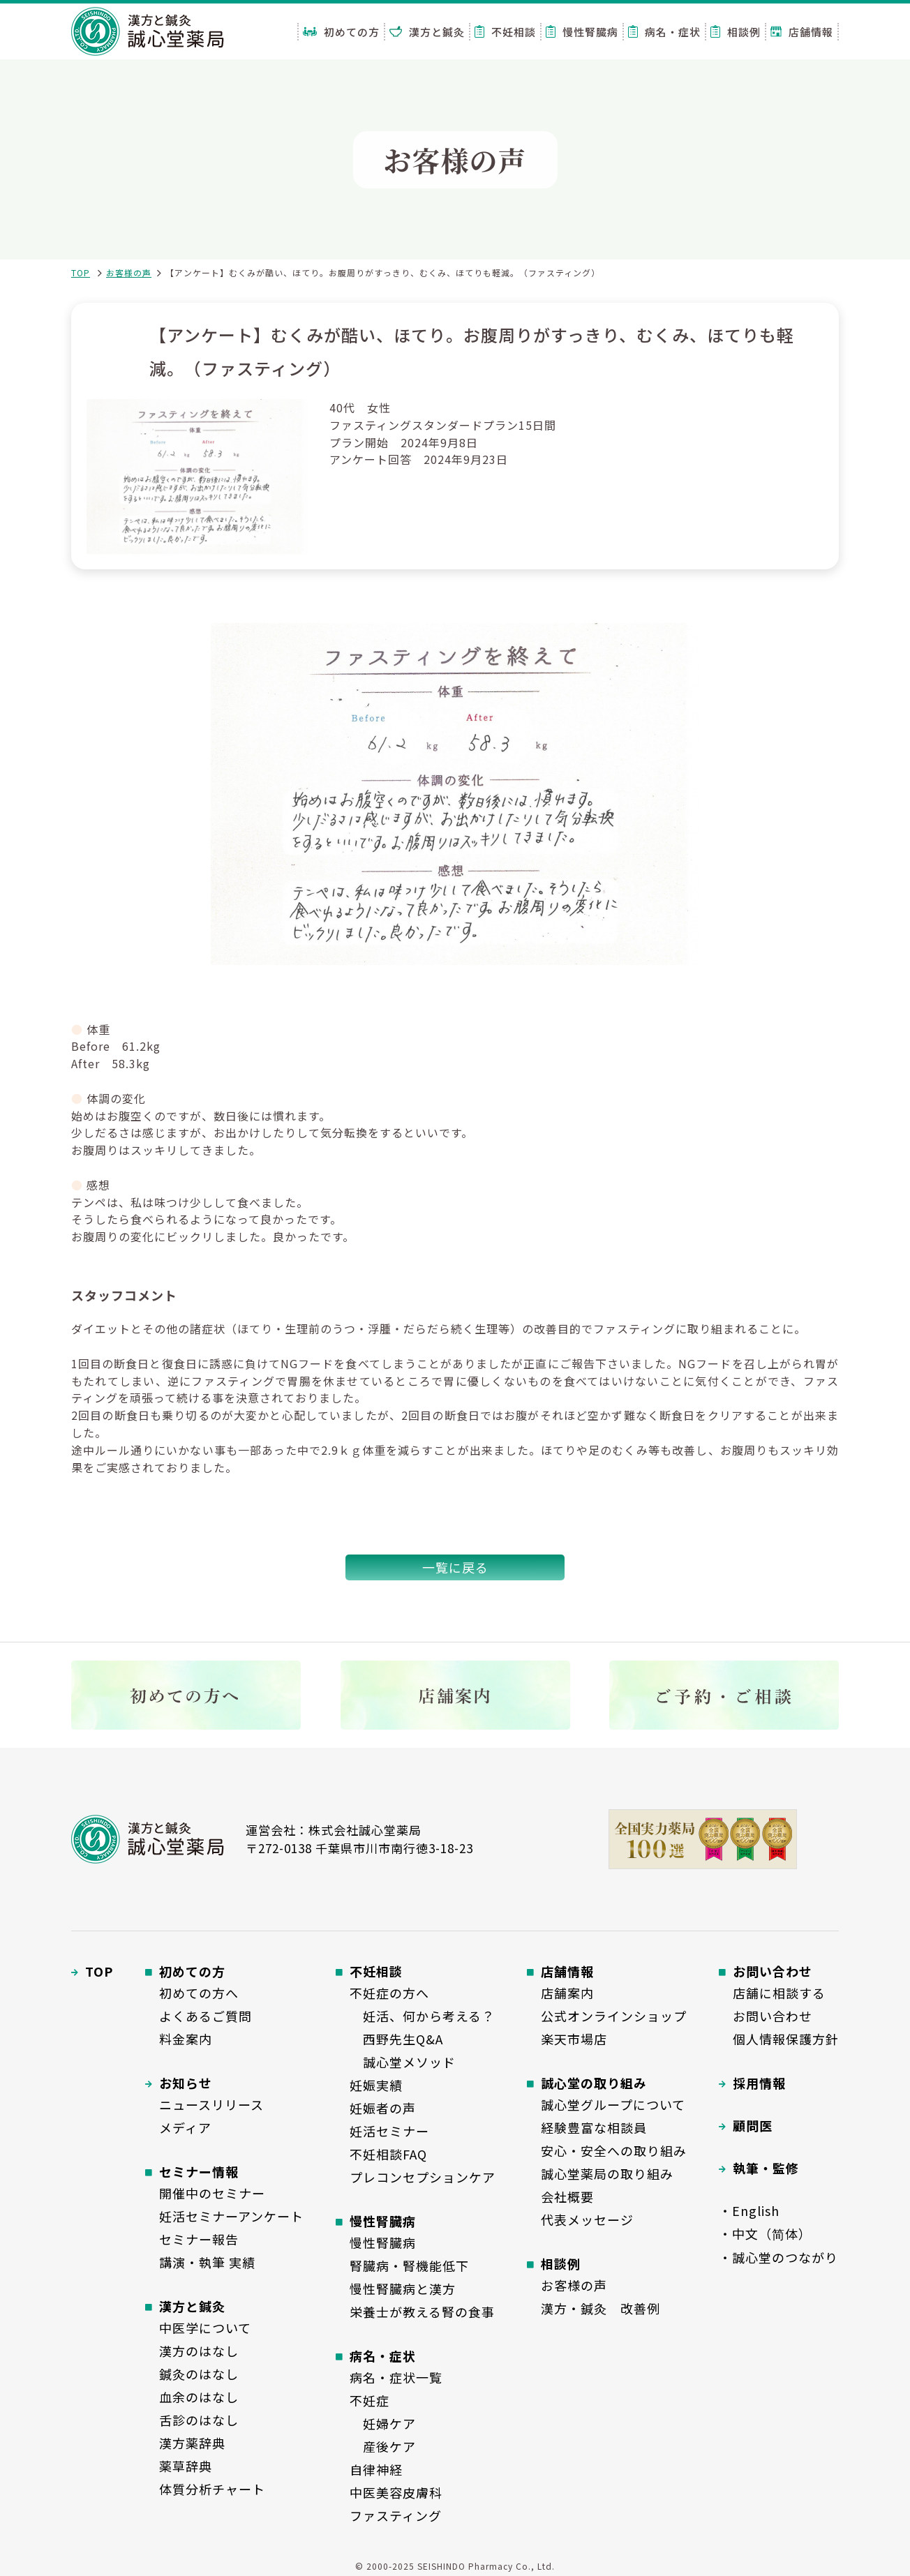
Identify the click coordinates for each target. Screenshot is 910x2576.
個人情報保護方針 (786, 2039)
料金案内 (185, 2039)
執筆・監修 (766, 2168)
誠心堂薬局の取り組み (607, 2173)
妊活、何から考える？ (422, 2016)
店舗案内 (567, 1993)
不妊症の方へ (389, 1993)
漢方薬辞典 (192, 2443)
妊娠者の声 (383, 2108)
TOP (80, 272)
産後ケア (383, 2446)
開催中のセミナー (212, 2193)
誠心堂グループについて (613, 2104)
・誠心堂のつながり (778, 2257)
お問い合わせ (772, 2016)
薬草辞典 (185, 2466)
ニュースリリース (211, 2104)
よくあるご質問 (205, 2016)
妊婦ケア (383, 2423)
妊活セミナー (389, 2131)
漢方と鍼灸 (427, 31)
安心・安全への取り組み (614, 2150)
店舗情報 (801, 31)
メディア (185, 2127)
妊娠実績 (376, 2085)
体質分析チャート (212, 2489)
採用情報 (759, 2083)
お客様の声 (128, 272)
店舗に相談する (779, 1993)
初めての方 (341, 31)
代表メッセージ (587, 2219)
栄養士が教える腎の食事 (422, 2311)
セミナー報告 (199, 2239)
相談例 (735, 31)
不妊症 (369, 2400)
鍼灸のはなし (199, 2374)
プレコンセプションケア (422, 2177)
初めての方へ (199, 1993)
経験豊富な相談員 (594, 2127)
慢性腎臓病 (582, 31)
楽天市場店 (574, 2039)
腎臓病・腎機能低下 (409, 2265)
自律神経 (376, 2469)
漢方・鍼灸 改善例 (600, 2308)
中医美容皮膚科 (396, 2492)
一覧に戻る (455, 1567)
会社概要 (567, 2196)
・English (749, 2210)
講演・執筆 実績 (207, 2262)
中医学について (205, 2328)
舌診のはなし (199, 2420)
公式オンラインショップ (614, 2016)
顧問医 (753, 2125)
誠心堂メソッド (403, 2062)
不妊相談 (505, 31)
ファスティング (396, 2515)
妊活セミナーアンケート (231, 2216)
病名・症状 (664, 31)
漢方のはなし (199, 2351)
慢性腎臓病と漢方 (403, 2288)
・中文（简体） (765, 2233)
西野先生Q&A (396, 2039)
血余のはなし (199, 2397)
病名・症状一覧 (396, 2377)
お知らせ (185, 2083)
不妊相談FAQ (388, 2154)
